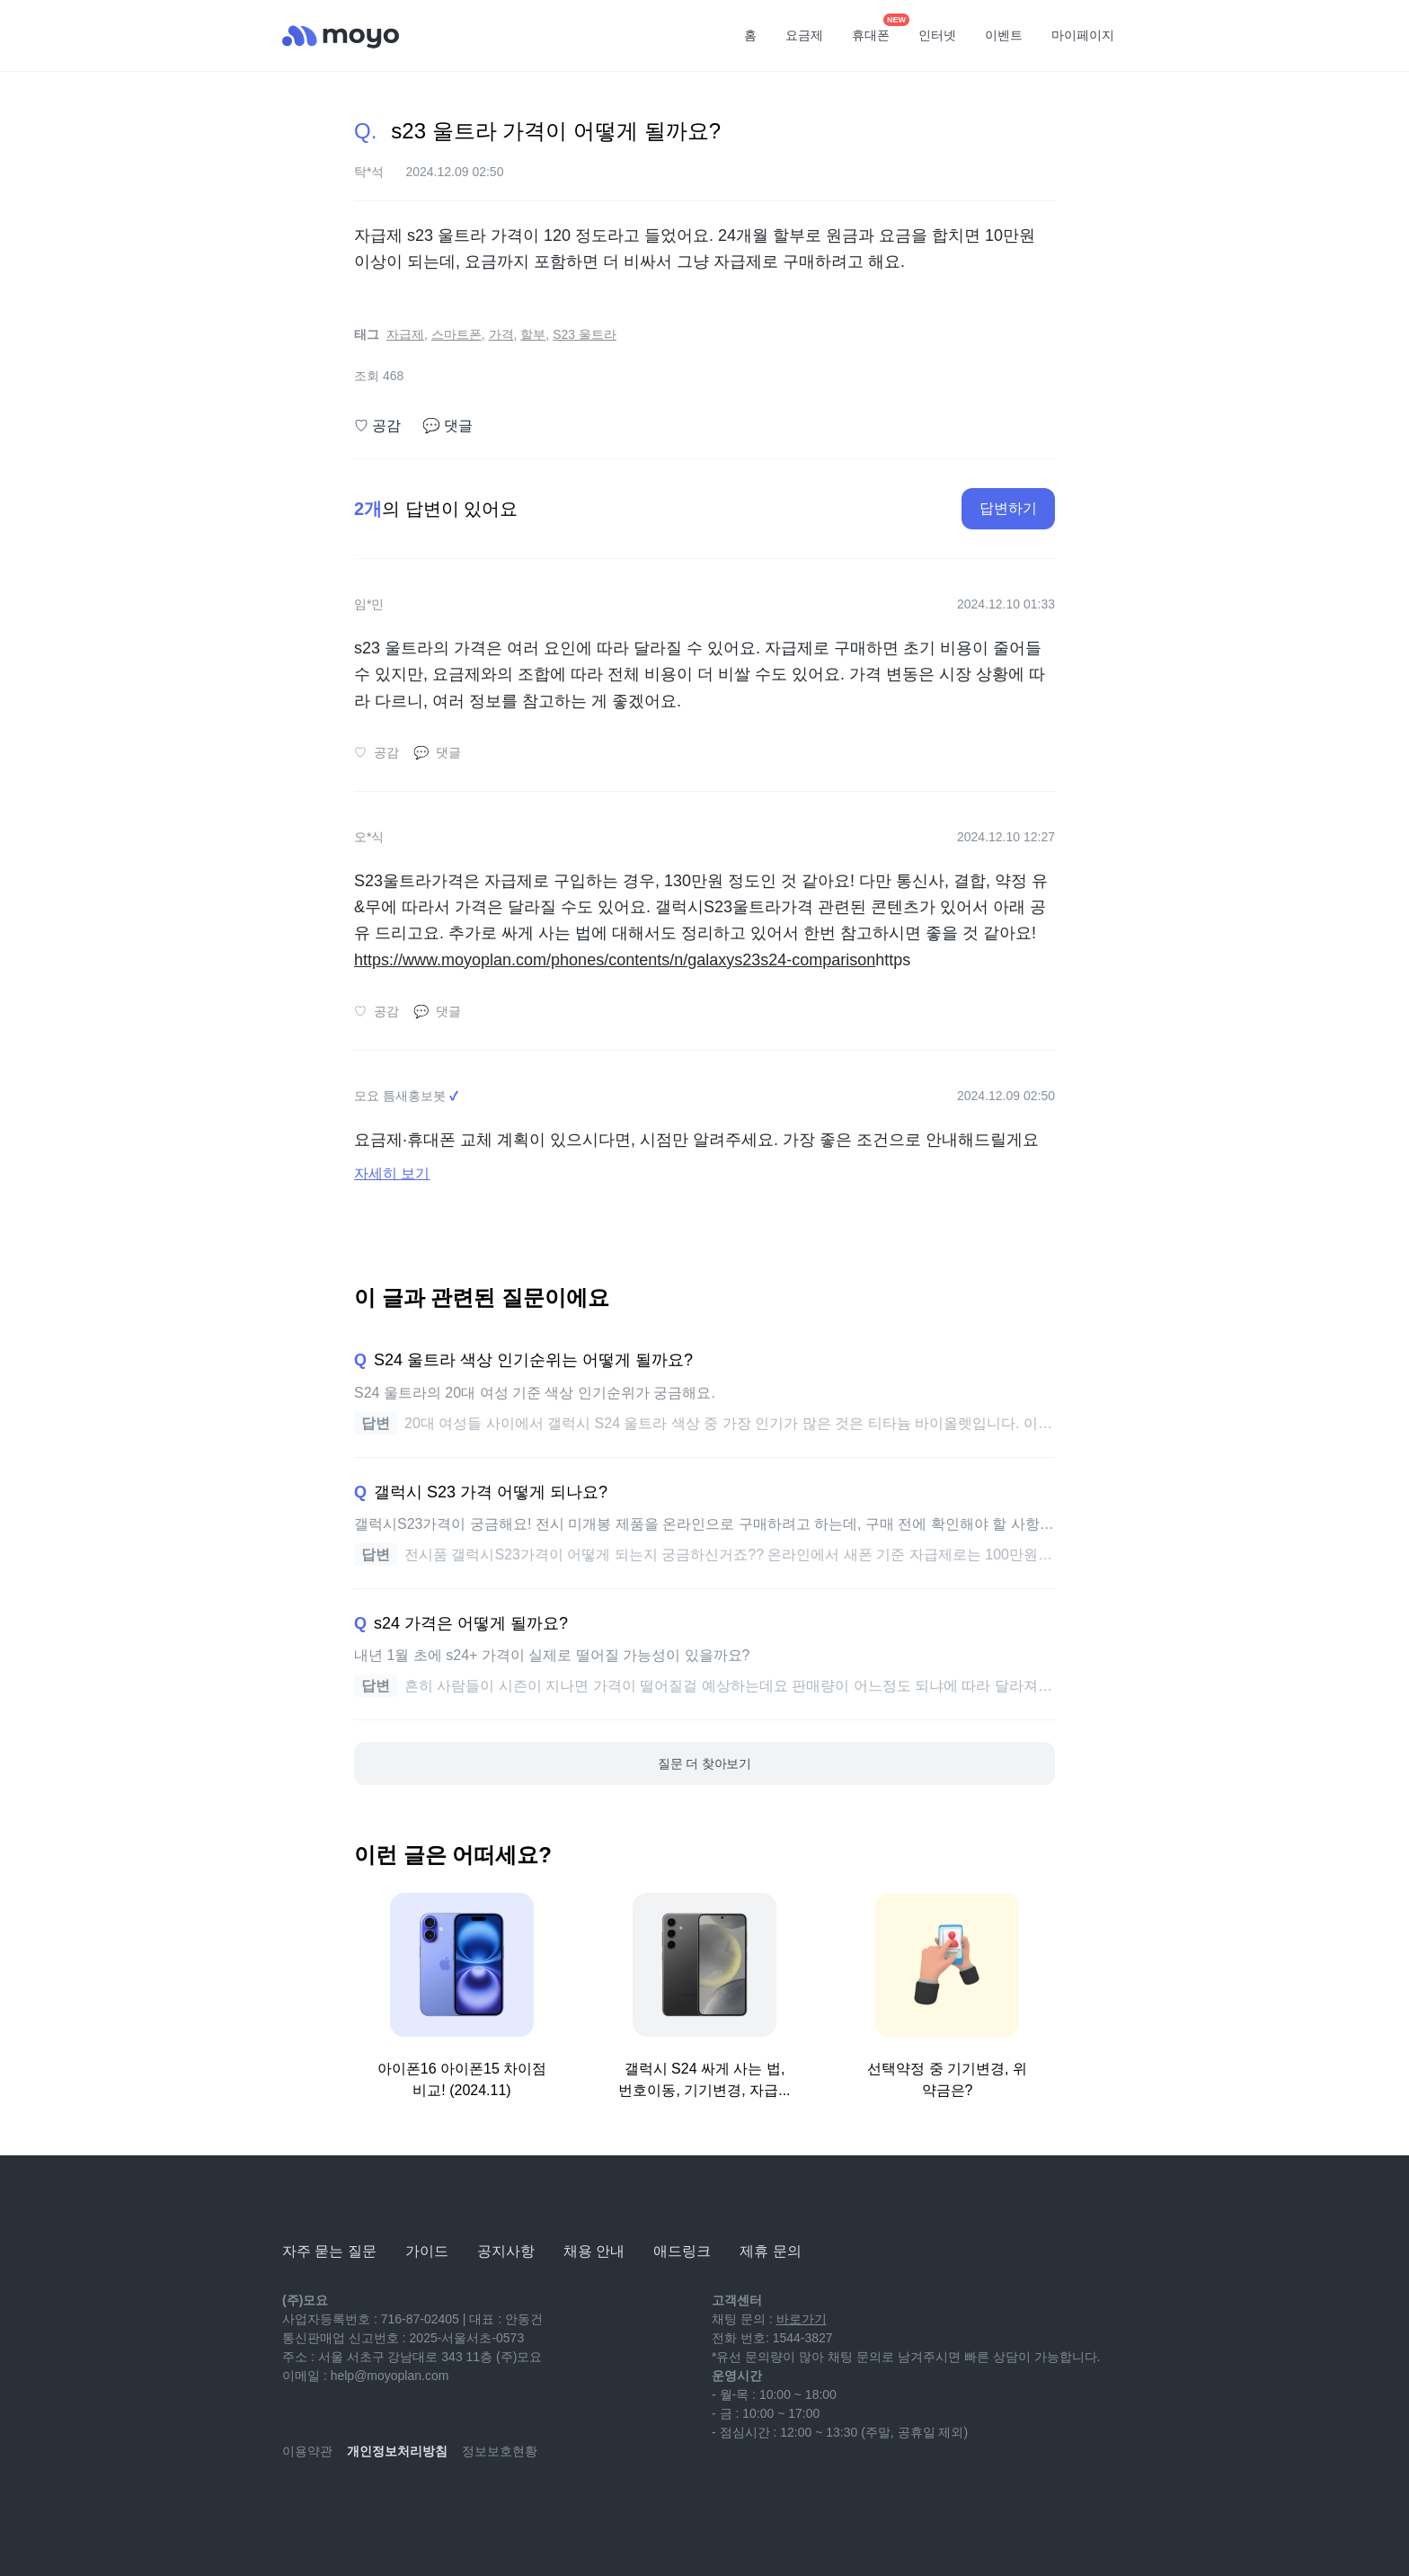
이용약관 (307, 2451)
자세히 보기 (392, 1173)
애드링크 (682, 2251)
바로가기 (801, 2319)
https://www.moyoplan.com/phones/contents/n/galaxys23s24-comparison (614, 960)
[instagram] (375, 2504)
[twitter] (454, 2504)
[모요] (327, 2201)
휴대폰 (877, 29)
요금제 (804, 35)
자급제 (405, 334)
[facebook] (415, 2504)
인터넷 (937, 35)
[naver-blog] (336, 2504)
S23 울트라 (584, 334)
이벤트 (1004, 35)
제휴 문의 (770, 2251)
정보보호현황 (499, 2451)
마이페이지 (1082, 35)
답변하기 (1008, 508)
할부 (532, 334)
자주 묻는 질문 (329, 2251)
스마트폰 (456, 334)
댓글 (447, 426)
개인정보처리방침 (397, 2451)
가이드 (426, 2251)
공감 (377, 426)
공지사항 (506, 2251)
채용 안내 (594, 2251)
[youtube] (296, 2504)
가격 (501, 334)
